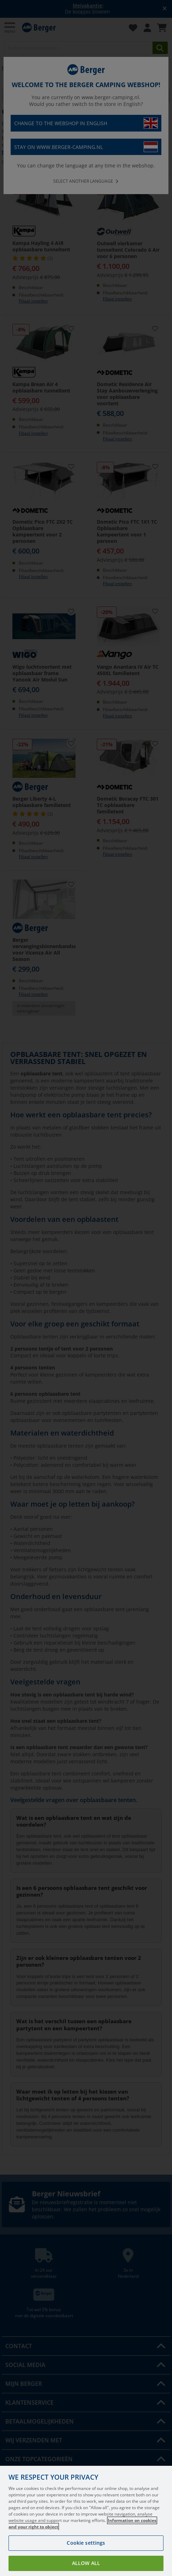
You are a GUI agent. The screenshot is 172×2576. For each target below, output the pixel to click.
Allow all (86, 2563)
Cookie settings (86, 2542)
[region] (86, 2521)
